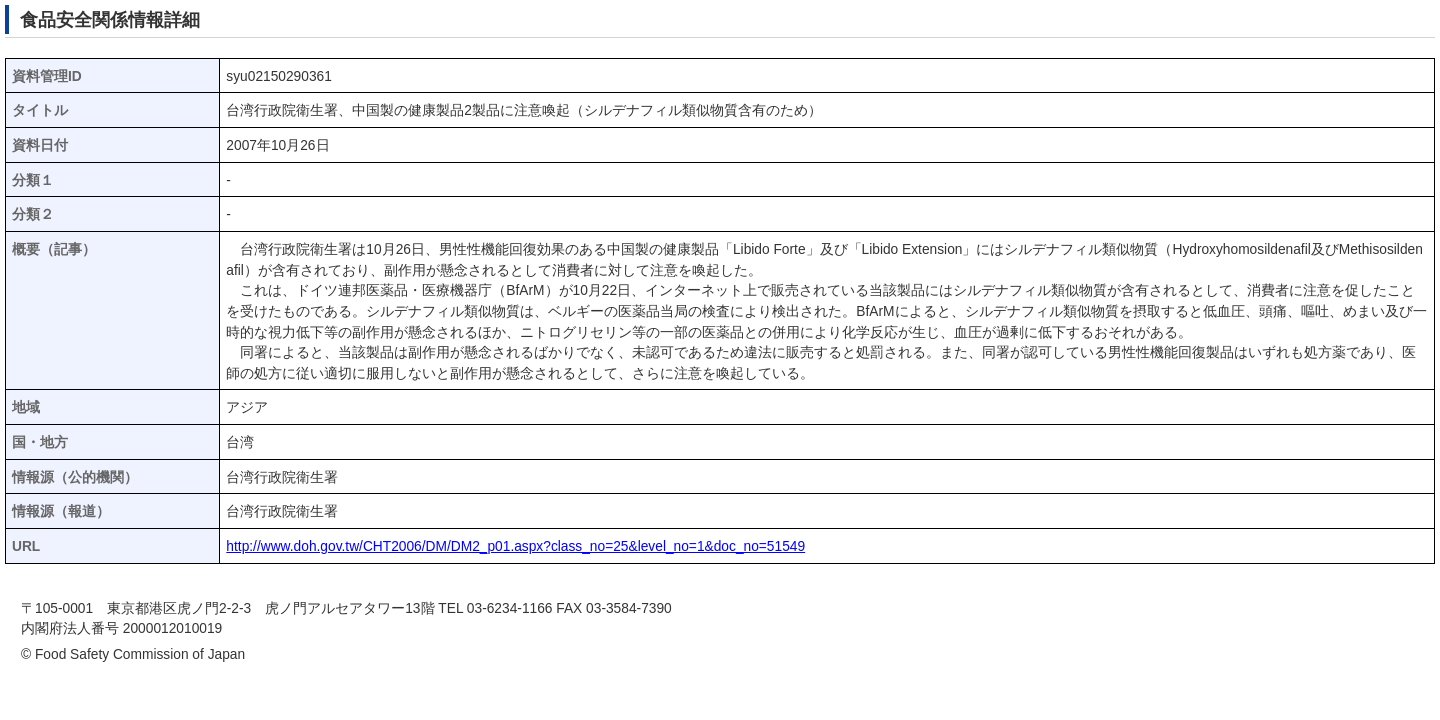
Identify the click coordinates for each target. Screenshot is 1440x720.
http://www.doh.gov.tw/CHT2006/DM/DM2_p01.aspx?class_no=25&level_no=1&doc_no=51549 (515, 546)
